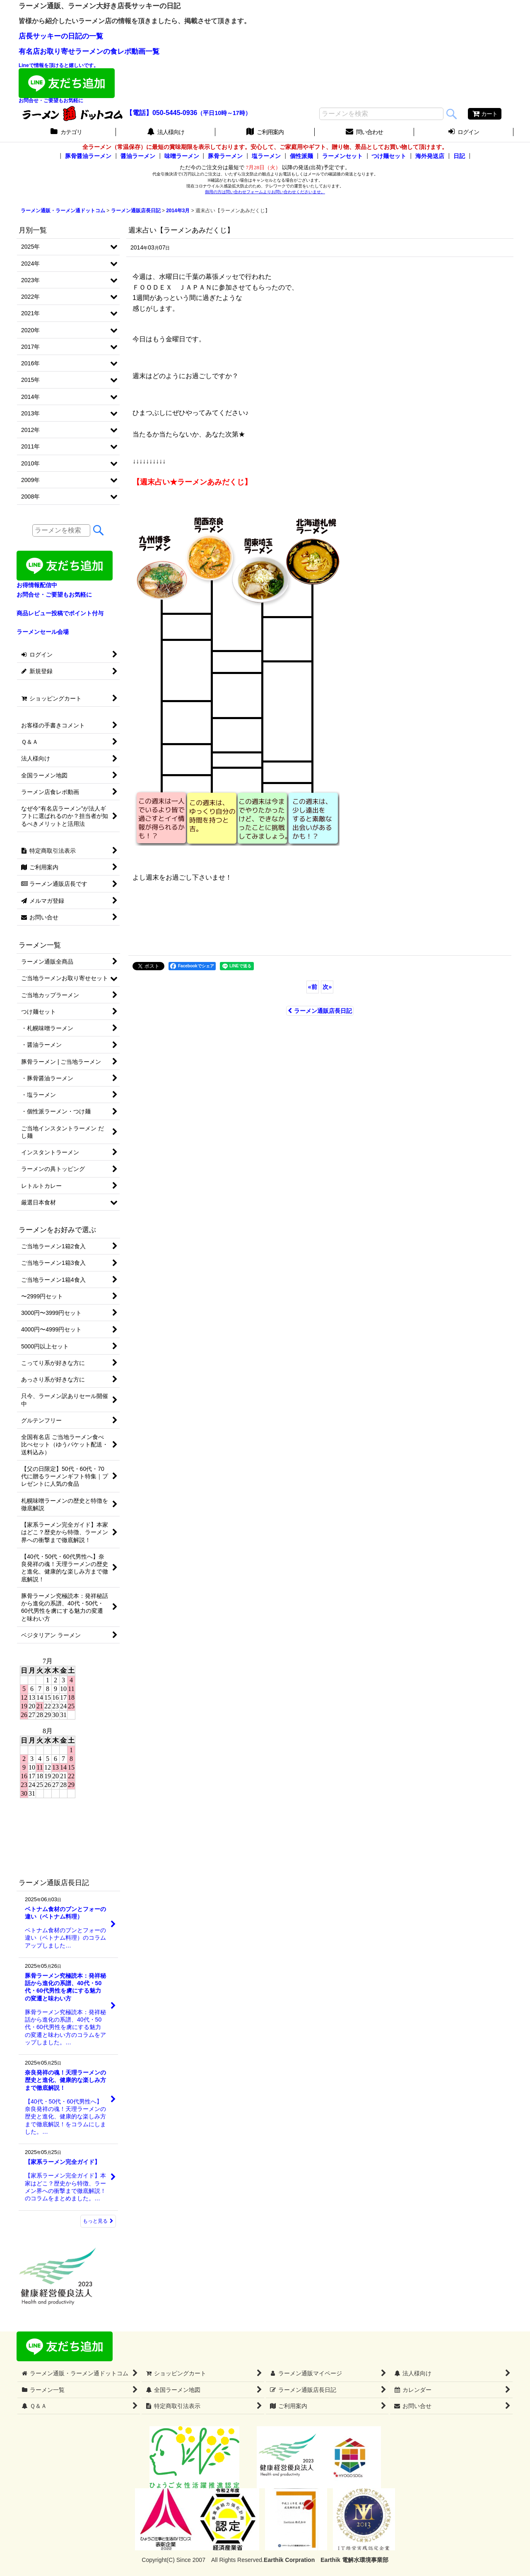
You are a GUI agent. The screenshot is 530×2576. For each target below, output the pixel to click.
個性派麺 (301, 156)
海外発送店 (429, 156)
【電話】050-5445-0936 (162, 112)
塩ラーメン (266, 156)
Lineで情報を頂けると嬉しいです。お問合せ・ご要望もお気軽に (67, 82)
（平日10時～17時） (224, 113)
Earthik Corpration (289, 2560)
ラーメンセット (342, 156)
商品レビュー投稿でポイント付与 (60, 613)
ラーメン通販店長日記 (320, 1010)
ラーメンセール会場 (43, 631)
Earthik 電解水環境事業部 (354, 2560)
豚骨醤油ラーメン (88, 156)
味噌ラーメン (181, 156)
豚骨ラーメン (225, 156)
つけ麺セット (388, 156)
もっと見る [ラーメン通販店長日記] (98, 2221)
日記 (459, 156)
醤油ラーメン (137, 156)
